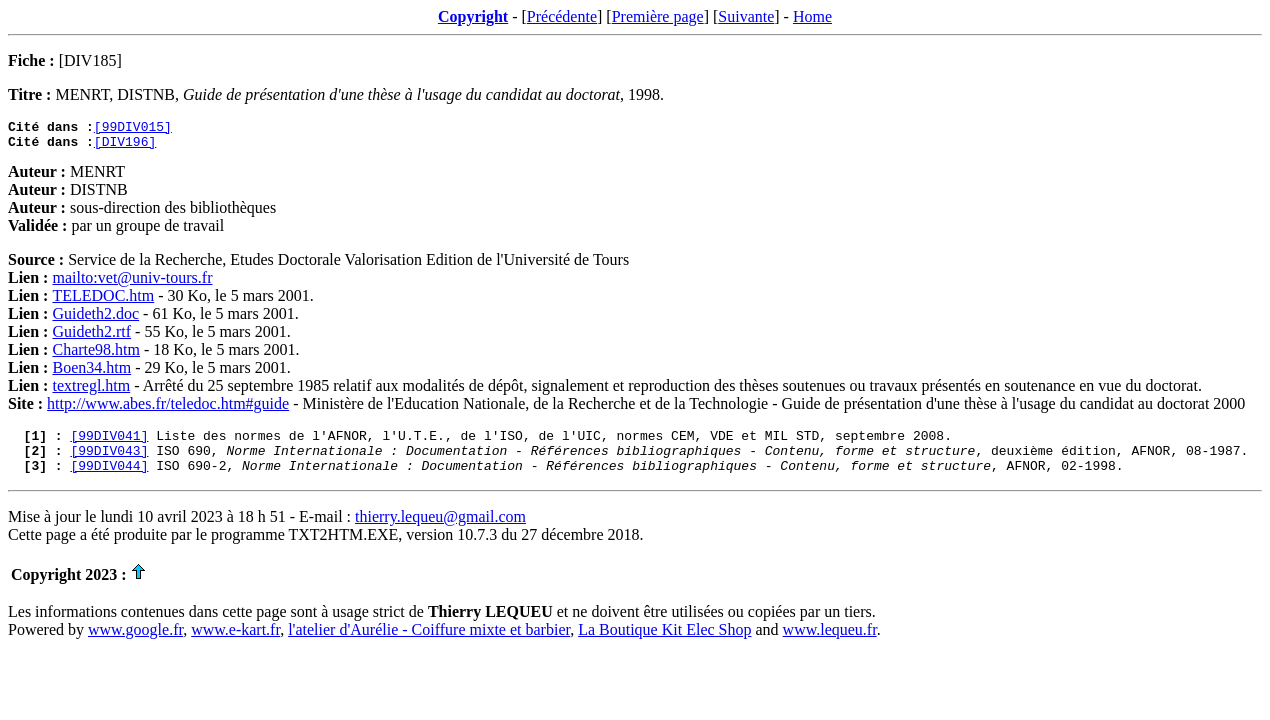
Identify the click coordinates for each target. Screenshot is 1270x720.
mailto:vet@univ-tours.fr (132, 283)
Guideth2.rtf (91, 337)
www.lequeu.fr (830, 644)
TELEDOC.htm (103, 301)
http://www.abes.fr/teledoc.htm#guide (168, 409)
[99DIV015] (133, 129)
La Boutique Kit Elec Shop (664, 644)
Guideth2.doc (95, 319)
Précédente (562, 16)
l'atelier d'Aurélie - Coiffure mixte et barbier (429, 644)
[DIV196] (125, 147)
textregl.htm (91, 391)
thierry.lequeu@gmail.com (440, 531)
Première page (658, 16)
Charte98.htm (96, 355)
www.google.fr (135, 644)
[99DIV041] (109, 444)
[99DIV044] (109, 480)
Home (812, 16)
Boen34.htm (91, 373)
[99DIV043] (109, 462)
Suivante (746, 16)
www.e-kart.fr (235, 644)
